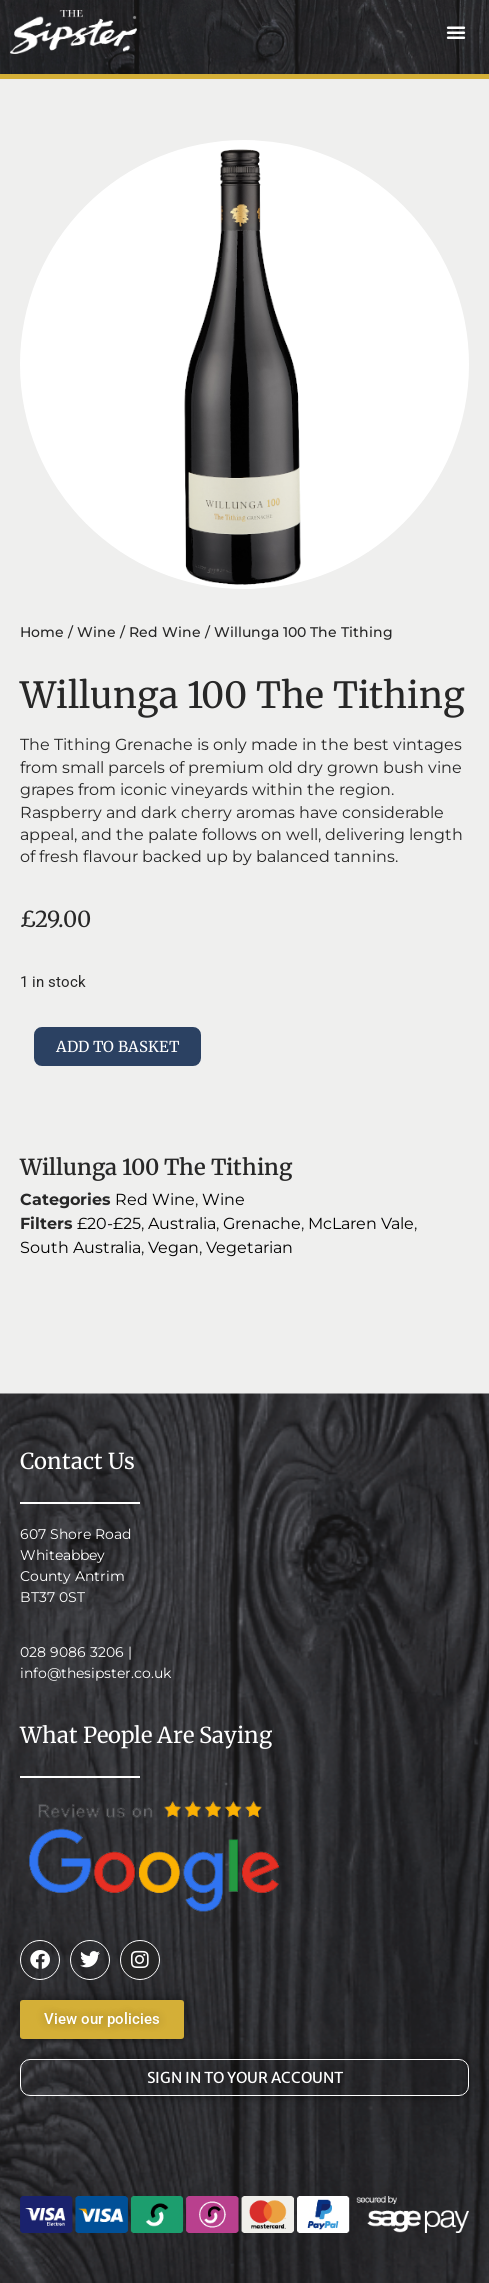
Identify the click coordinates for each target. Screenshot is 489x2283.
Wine (96, 632)
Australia (182, 1223)
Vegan (173, 1247)
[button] (456, 32)
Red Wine (165, 632)
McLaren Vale (361, 1223)
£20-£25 (109, 1223)
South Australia (80, 1247)
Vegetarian (249, 1247)
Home (42, 632)
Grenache (262, 1223)
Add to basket (117, 1046)
